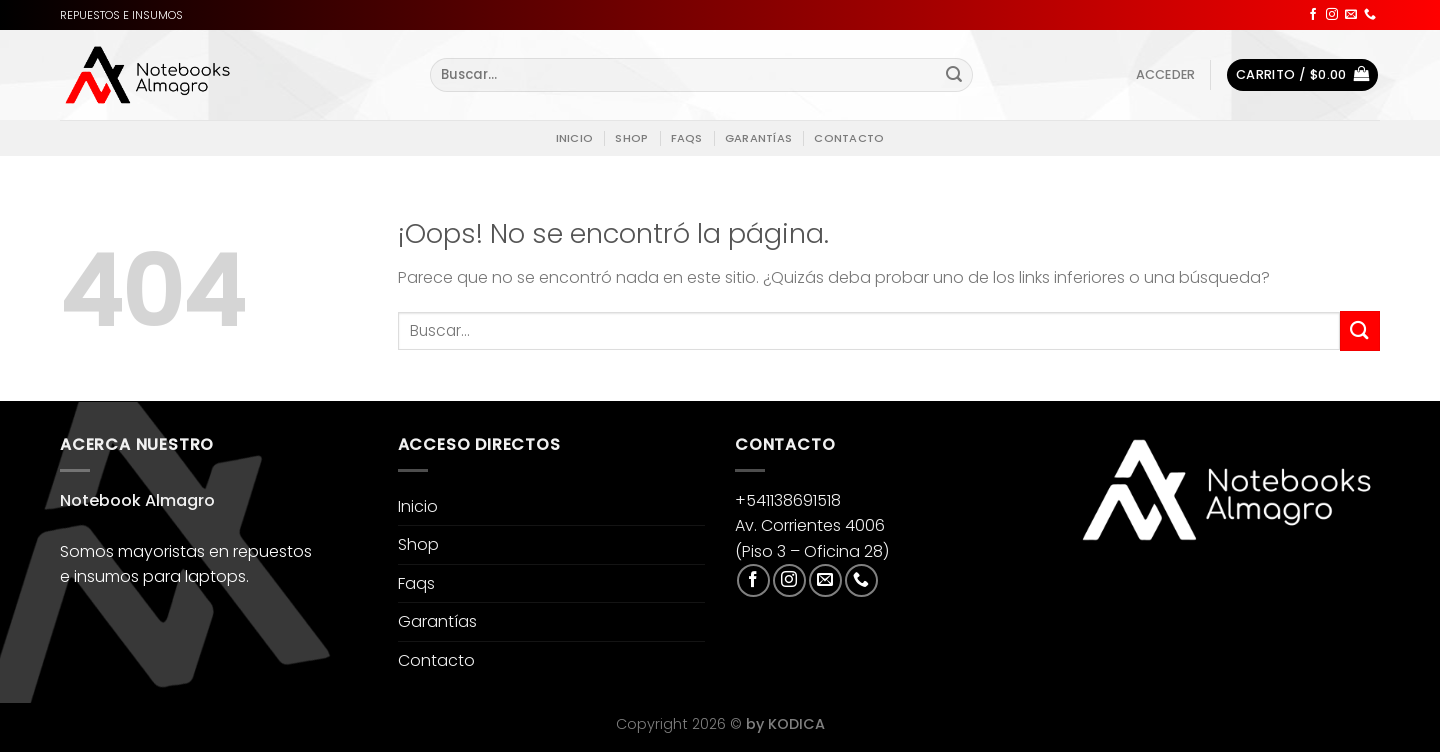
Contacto (849, 138)
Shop (631, 138)
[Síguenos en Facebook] (1313, 15)
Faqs (687, 138)
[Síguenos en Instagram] (1332, 15)
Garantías (758, 138)
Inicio (574, 138)
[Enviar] (954, 75)
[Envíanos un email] (1351, 15)
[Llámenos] (1370, 15)
